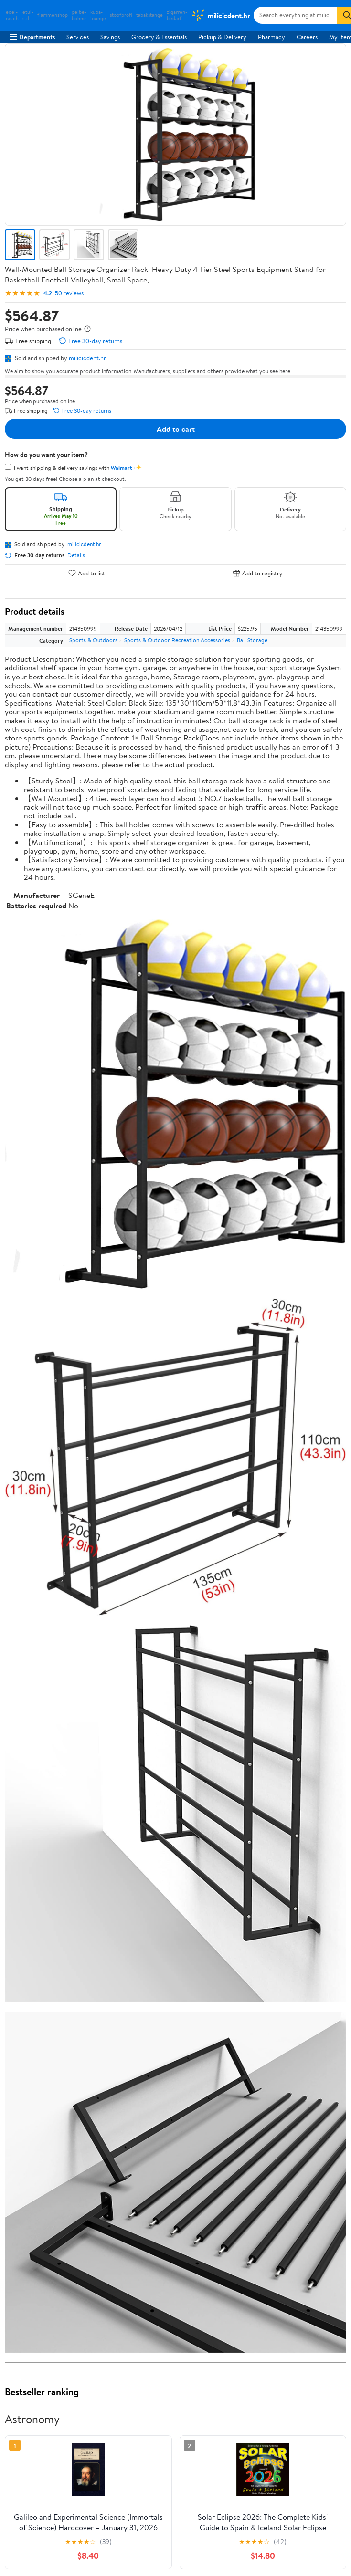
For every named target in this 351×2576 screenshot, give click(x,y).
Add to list (86, 573)
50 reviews (69, 293)
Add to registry (258, 573)
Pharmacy (271, 36)
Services (77, 36)
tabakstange (149, 15)
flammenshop (52, 15)
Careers (307, 36)
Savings (110, 36)
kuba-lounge (98, 15)
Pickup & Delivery (222, 36)
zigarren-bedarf (177, 15)
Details (76, 555)
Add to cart (176, 429)
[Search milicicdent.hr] (295, 15)
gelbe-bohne (79, 15)
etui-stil (27, 15)
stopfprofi (121, 15)
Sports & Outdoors (93, 640)
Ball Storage (252, 640)
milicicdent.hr (87, 358)
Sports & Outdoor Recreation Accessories (177, 640)
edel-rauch (12, 15)
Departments (32, 36)
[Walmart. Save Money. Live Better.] (220, 15)
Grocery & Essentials (159, 36)
